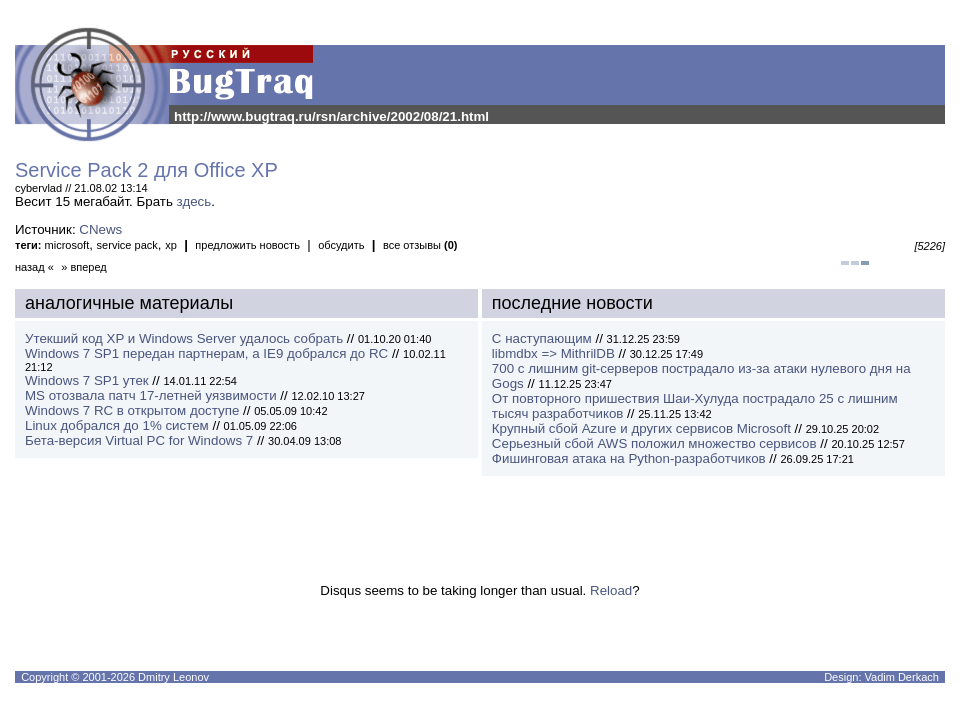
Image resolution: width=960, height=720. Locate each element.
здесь (194, 201)
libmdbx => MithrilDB (553, 353)
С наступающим (542, 338)
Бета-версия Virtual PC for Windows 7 (139, 440)
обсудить (341, 245)
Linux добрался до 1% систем (117, 425)
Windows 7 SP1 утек (87, 380)
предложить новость (247, 245)
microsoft (67, 245)
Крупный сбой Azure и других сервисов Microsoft (641, 428)
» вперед (84, 267)
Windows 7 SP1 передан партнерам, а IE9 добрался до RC (206, 353)
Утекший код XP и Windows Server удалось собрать (184, 338)
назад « (34, 267)
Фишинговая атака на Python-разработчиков (629, 458)
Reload (611, 590)
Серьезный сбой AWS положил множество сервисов (654, 443)
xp (171, 245)
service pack (127, 245)
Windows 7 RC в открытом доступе (132, 410)
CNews (100, 229)
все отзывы (420, 245)
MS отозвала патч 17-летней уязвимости (151, 395)
